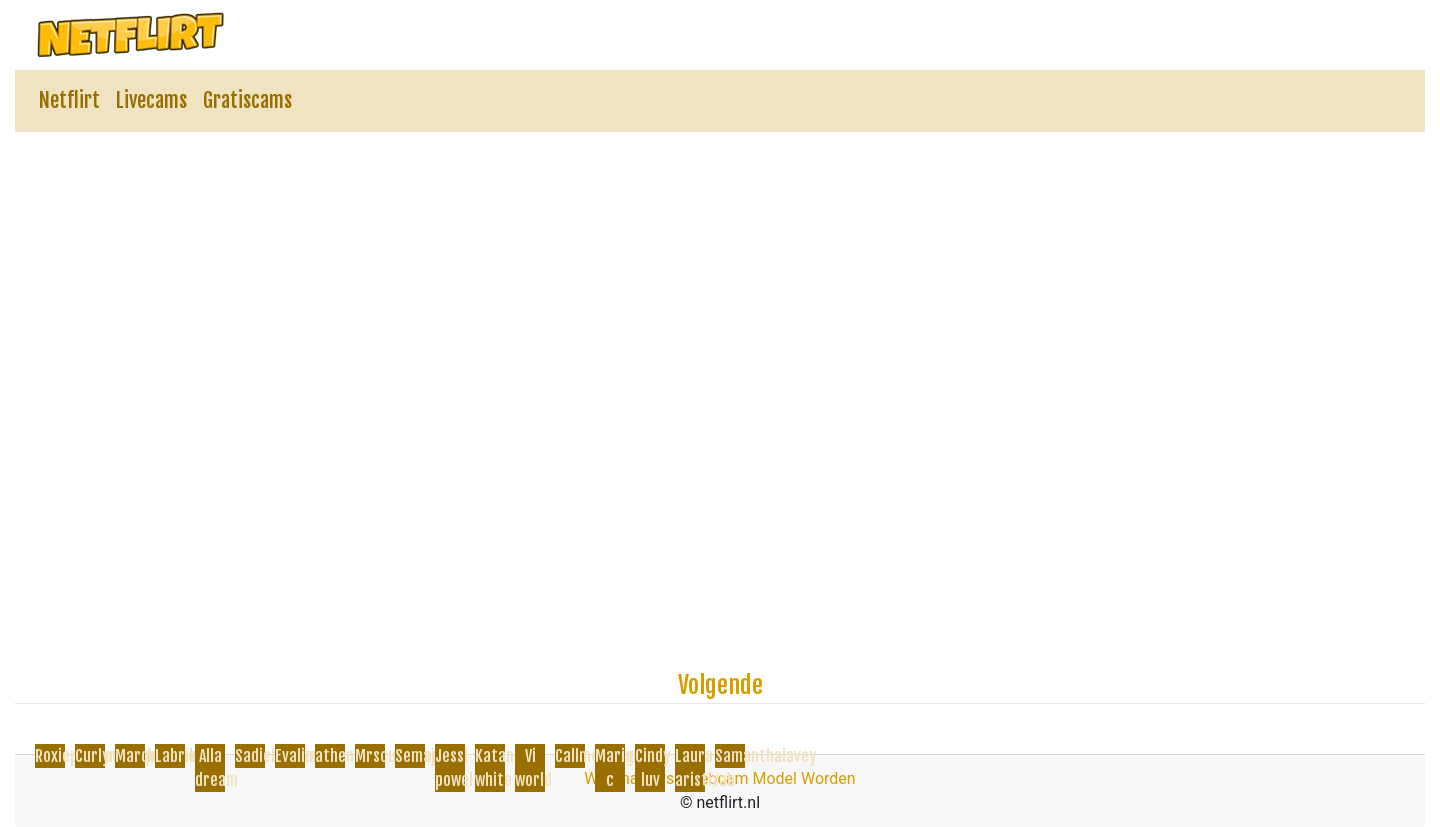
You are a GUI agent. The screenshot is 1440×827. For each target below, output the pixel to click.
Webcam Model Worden (771, 778)
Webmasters (629, 778)
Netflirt (69, 100)
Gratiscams (247, 100)
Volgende (720, 685)
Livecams (151, 100)
